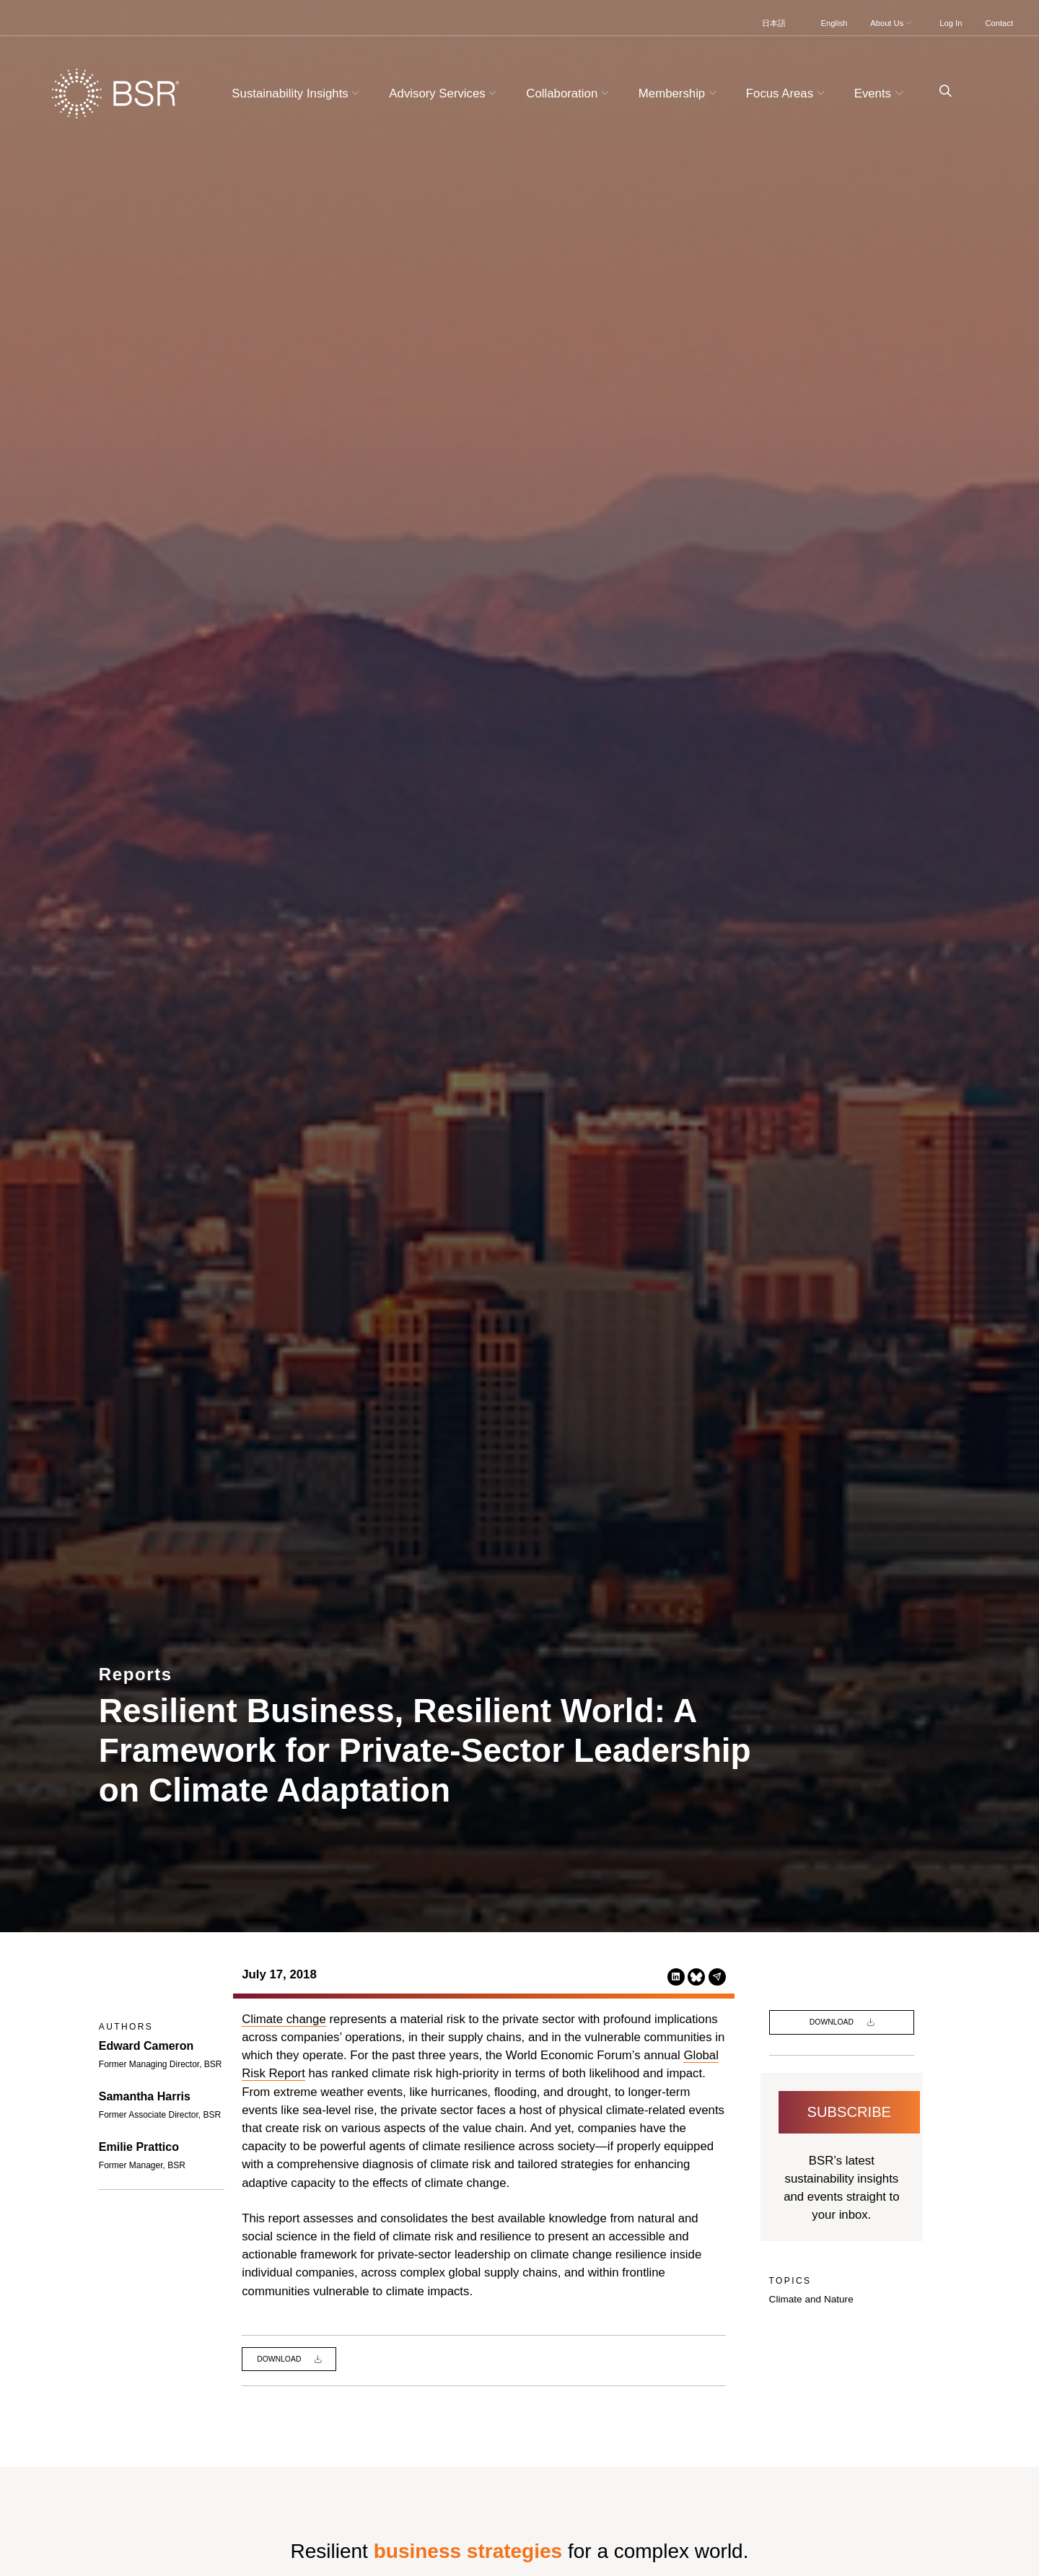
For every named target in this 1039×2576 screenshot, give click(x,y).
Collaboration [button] (569, 93)
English (834, 23)
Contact (999, 23)
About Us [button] (892, 23)
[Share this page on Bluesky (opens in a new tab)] (696, 1977)
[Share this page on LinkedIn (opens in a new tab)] (676, 1977)
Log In (950, 23)
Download (280, 2359)
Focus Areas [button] (787, 93)
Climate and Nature (811, 2299)
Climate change (284, 2019)
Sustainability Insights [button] (297, 93)
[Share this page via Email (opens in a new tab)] (717, 1977)
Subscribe (849, 2112)
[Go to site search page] (940, 91)
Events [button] (881, 93)
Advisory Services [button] (444, 93)
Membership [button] (679, 93)
